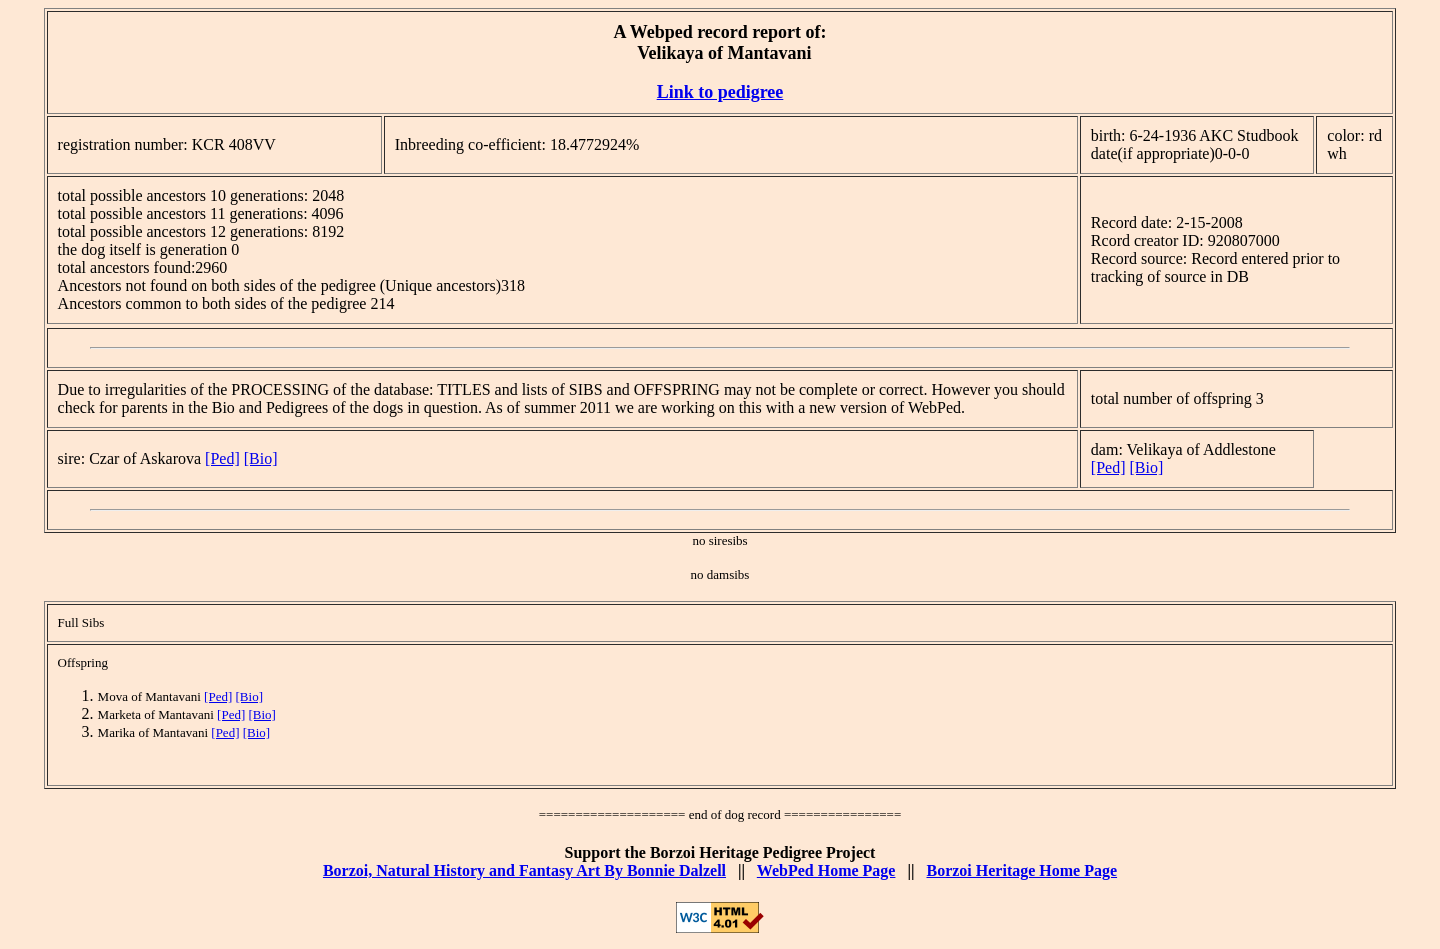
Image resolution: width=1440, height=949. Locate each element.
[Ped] (222, 458)
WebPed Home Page (826, 870)
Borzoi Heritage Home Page (1021, 870)
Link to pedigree (720, 92)
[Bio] (261, 458)
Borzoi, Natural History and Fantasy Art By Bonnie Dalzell (524, 870)
